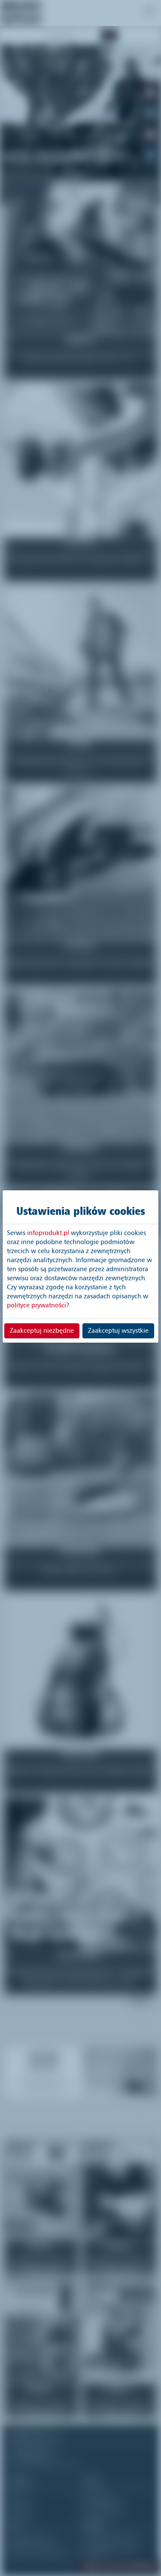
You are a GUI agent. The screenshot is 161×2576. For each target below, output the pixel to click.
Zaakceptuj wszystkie (118, 1330)
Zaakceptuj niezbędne (42, 1330)
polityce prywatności (36, 1305)
